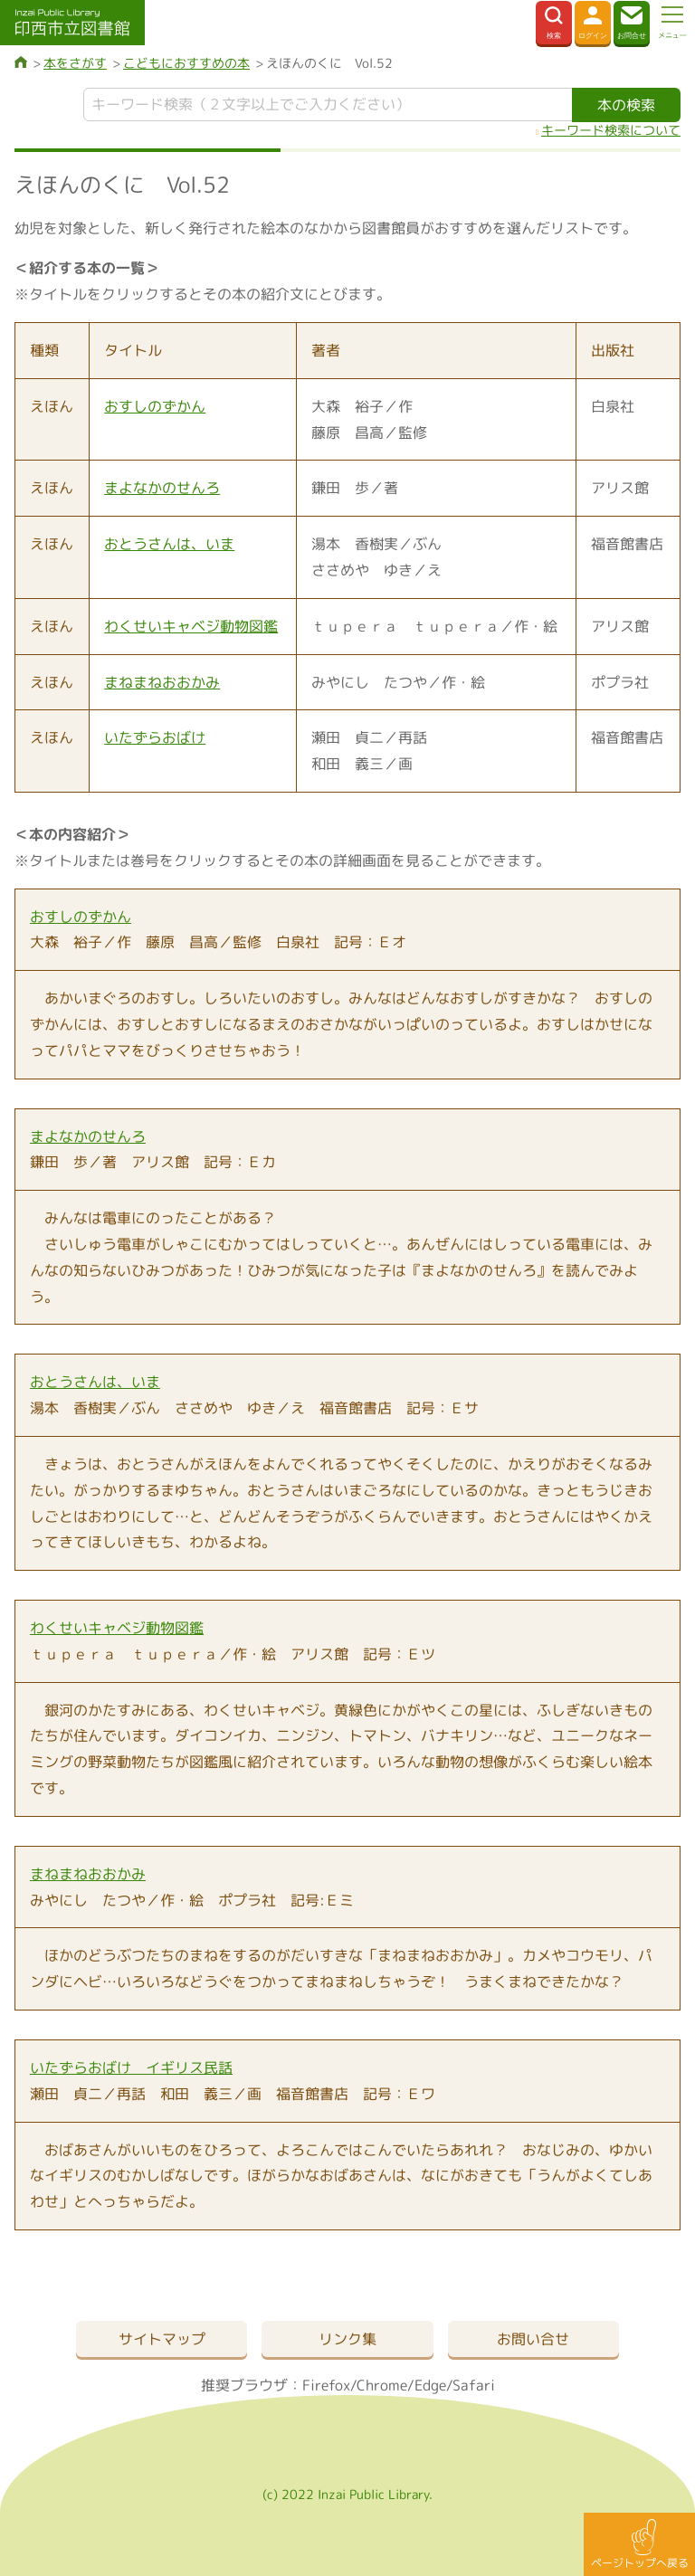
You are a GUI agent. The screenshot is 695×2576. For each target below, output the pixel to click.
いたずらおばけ (154, 737)
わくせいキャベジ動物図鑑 (191, 626)
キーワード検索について (611, 129)
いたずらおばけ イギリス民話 (131, 2067)
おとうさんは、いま (169, 544)
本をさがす (75, 62)
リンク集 (347, 2339)
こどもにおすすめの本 (186, 62)
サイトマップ (162, 2339)
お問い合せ (533, 2339)
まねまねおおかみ (162, 682)
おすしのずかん (154, 406)
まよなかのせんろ (162, 488)
